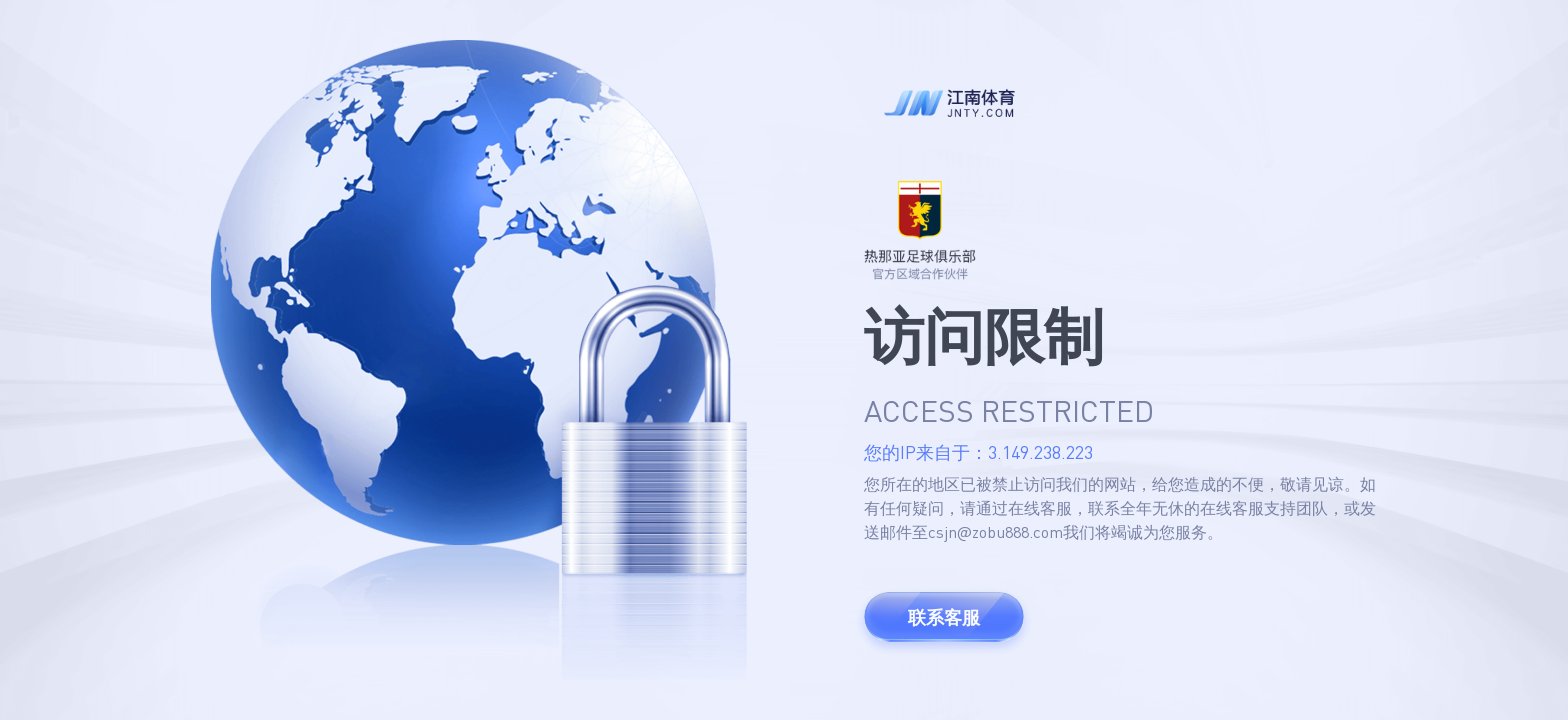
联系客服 (944, 617)
